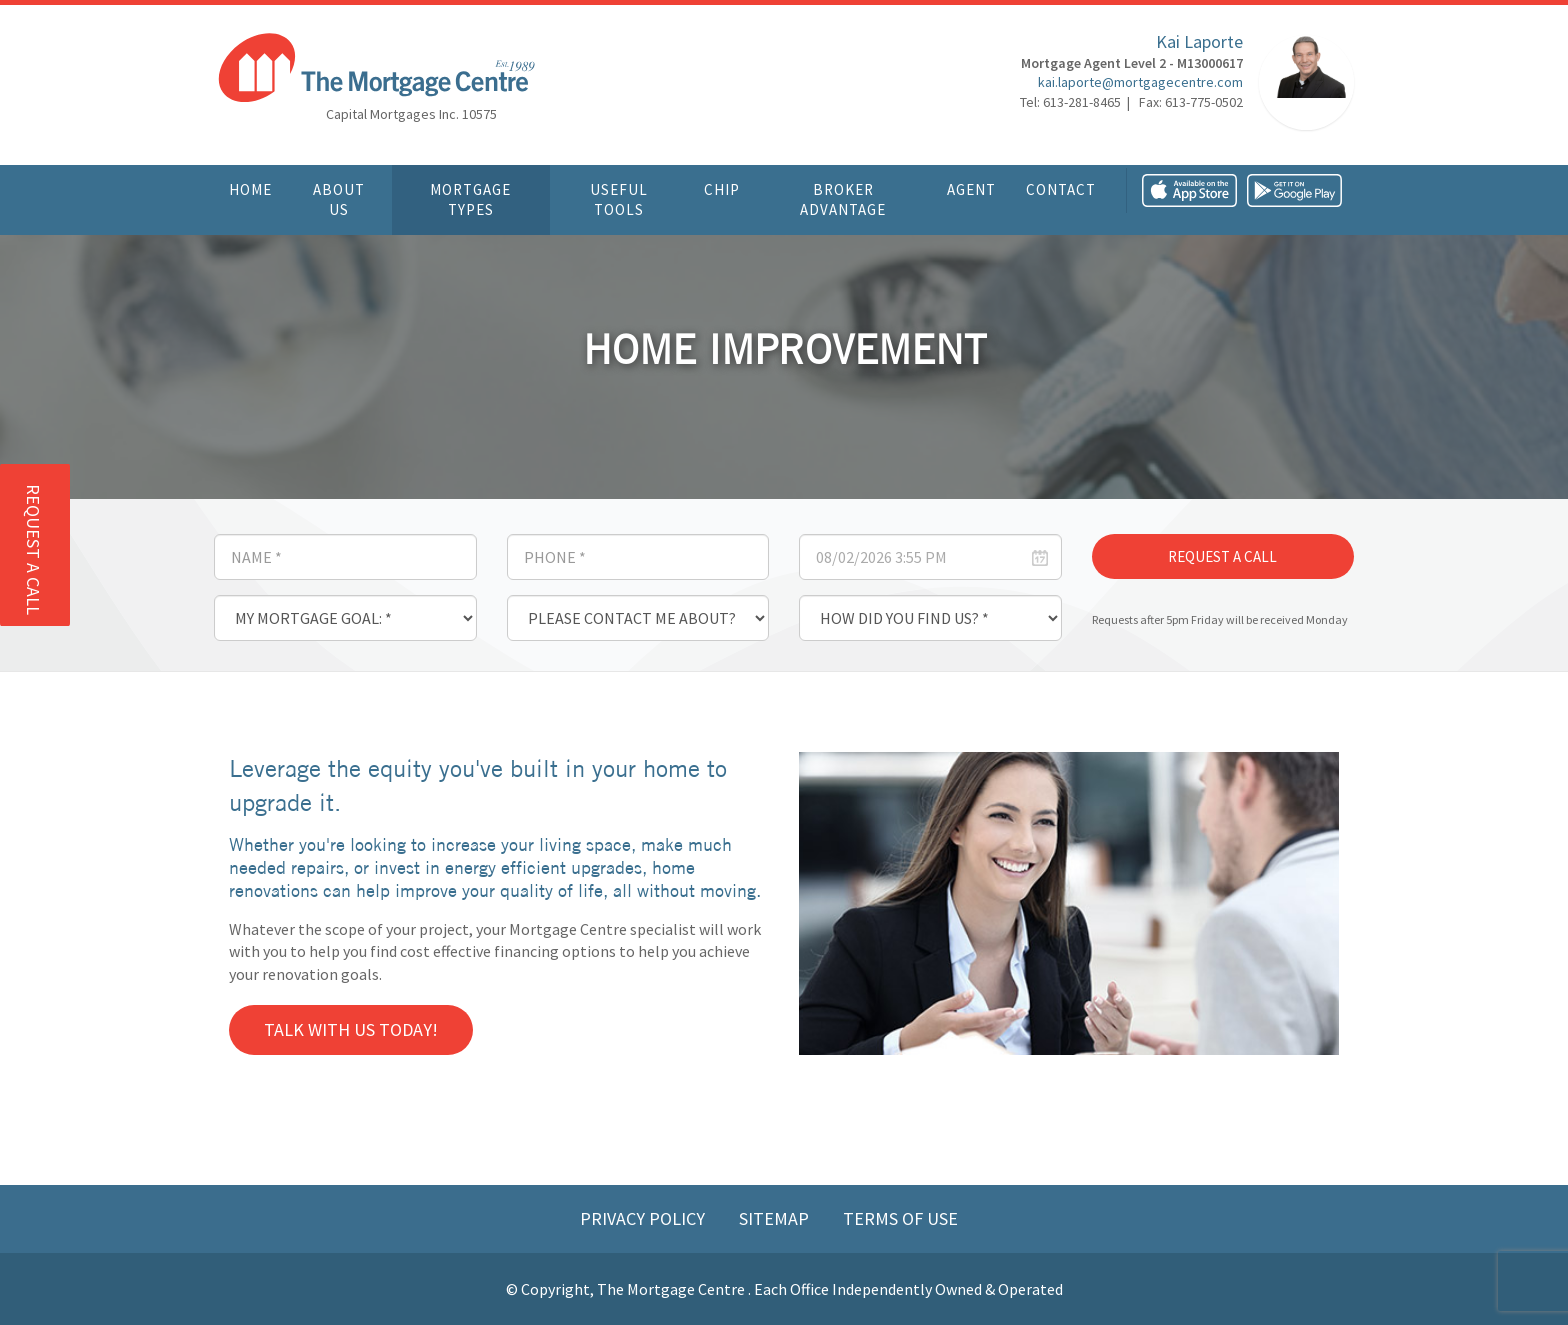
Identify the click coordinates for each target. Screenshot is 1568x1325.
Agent (971, 189)
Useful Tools (619, 199)
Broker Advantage (843, 199)
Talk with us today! (351, 1029)
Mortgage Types (470, 199)
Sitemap (776, 1218)
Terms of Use (900, 1218)
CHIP (722, 189)
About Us (339, 199)
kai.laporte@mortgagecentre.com (1140, 85)
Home (250, 189)
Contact (1061, 189)
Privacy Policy (644, 1218)
